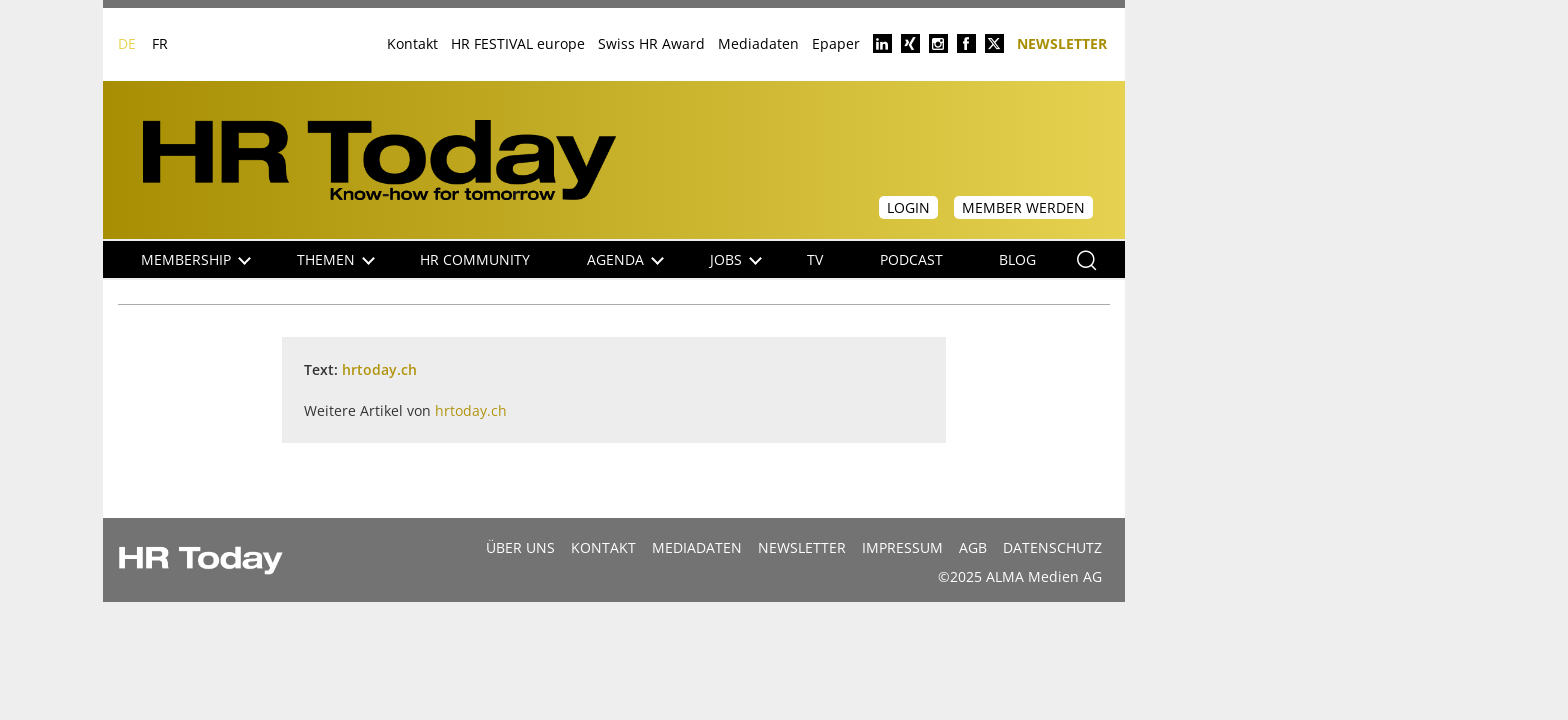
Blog (1017, 259)
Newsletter (1062, 42)
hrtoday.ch (379, 369)
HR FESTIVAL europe (518, 43)
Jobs (736, 259)
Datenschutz (1052, 547)
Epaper (836, 43)
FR (160, 43)
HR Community (475, 259)
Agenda (625, 259)
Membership (196, 259)
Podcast (911, 259)
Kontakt (412, 43)
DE (127, 43)
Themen (336, 259)
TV (815, 259)
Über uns (520, 547)
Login (908, 207)
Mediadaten (758, 43)
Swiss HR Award (651, 43)
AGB (973, 547)
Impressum (902, 547)
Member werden (1023, 207)
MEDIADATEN (697, 547)
